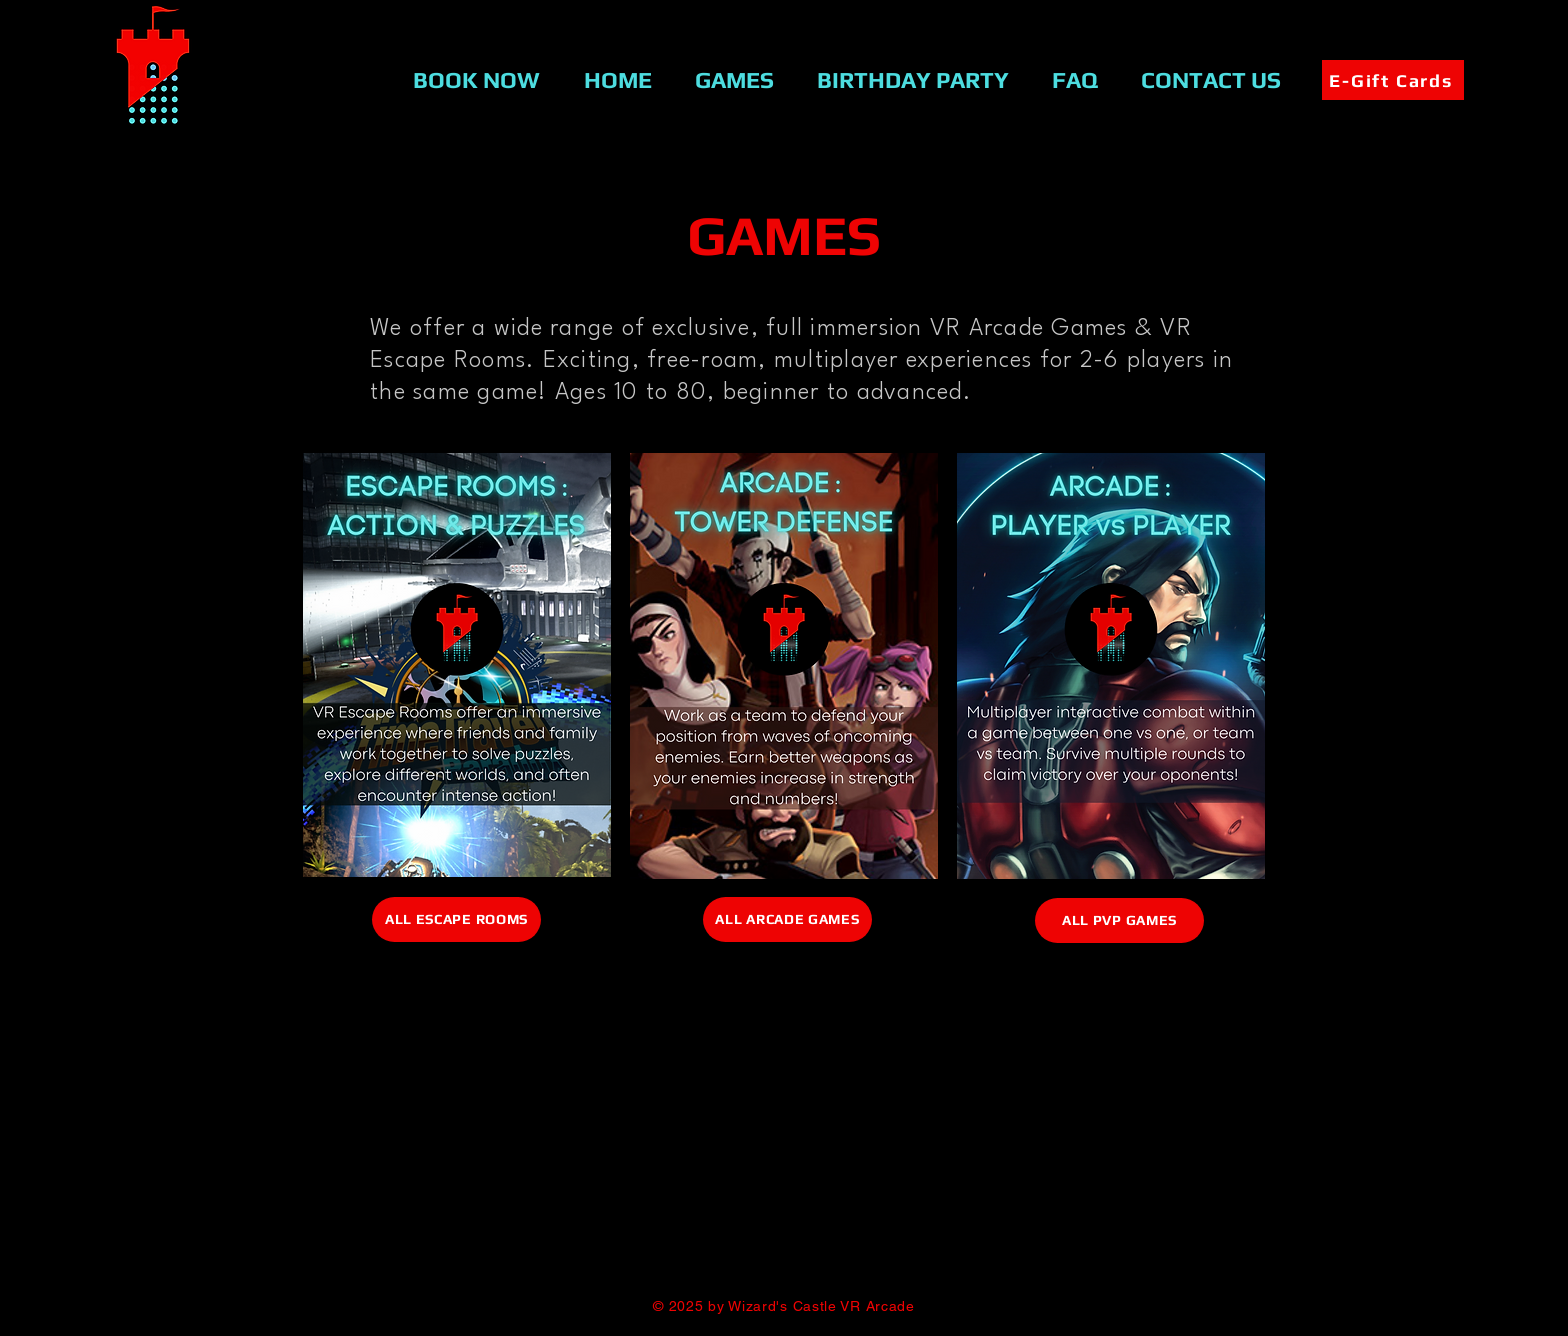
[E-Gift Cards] (1393, 80)
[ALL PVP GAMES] (1119, 920)
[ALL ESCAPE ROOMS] (456, 919)
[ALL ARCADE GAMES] (787, 919)
